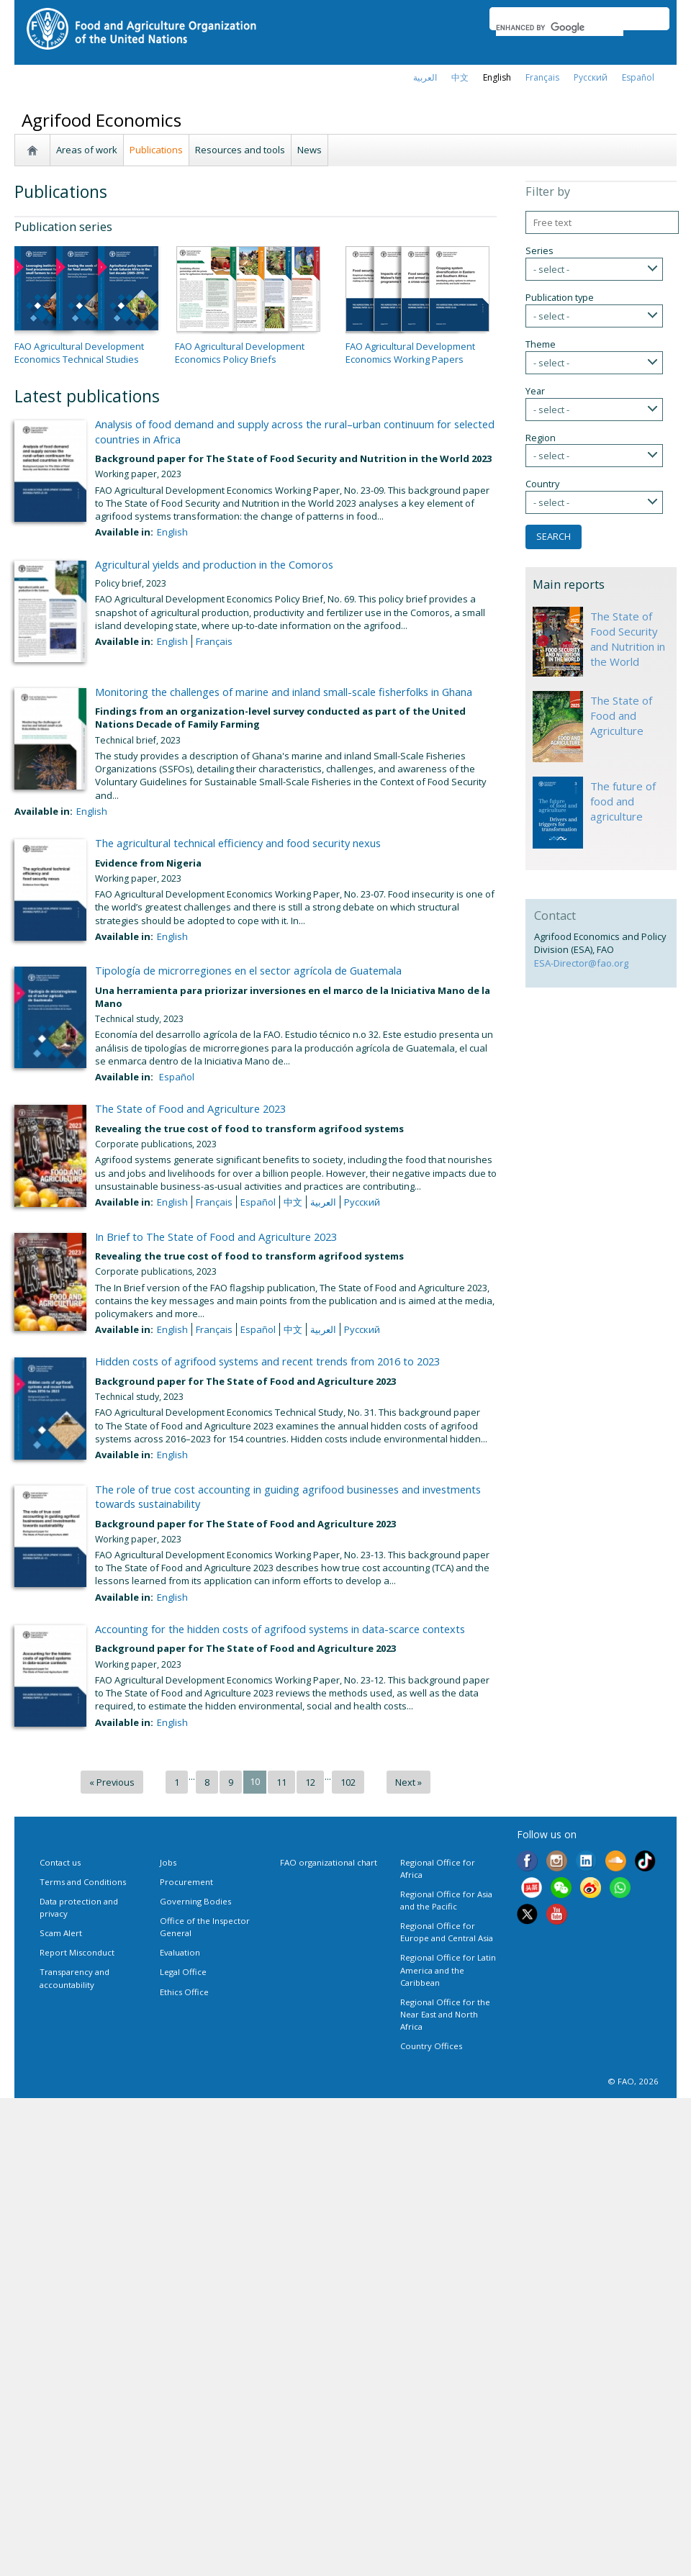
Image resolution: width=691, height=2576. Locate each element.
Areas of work (86, 149)
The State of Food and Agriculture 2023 (190, 1108)
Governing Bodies (195, 1901)
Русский (591, 77)
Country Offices (431, 2046)
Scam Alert (61, 1933)
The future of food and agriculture (623, 801)
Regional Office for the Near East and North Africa (445, 2014)
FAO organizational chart (328, 1862)
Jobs (168, 1862)
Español (638, 77)
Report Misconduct (77, 1952)
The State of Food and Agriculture (621, 715)
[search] (559, 27)
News (309, 149)
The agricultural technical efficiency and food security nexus (238, 843)
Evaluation (180, 1952)
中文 (460, 77)
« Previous (112, 1782)
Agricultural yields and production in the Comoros (214, 564)
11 (281, 1782)
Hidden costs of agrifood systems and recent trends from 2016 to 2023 (267, 1361)
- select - (551, 269)
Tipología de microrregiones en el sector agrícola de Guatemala (248, 970)
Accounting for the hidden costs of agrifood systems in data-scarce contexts (280, 1629)
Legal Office (183, 1971)
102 (348, 1782)
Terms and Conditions (83, 1881)
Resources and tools (240, 149)
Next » (408, 1782)
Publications (156, 149)
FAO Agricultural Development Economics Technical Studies (79, 353)
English (172, 531)
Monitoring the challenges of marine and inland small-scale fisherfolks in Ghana (283, 691)
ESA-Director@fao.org (581, 963)
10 (255, 1781)
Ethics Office (184, 1992)
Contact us (60, 1862)
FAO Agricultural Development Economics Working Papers (410, 353)
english (497, 77)
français (542, 77)
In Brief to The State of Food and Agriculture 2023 (216, 1236)
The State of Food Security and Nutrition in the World (627, 639)
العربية (425, 77)
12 (310, 1782)
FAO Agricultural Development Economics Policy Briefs (239, 353)
